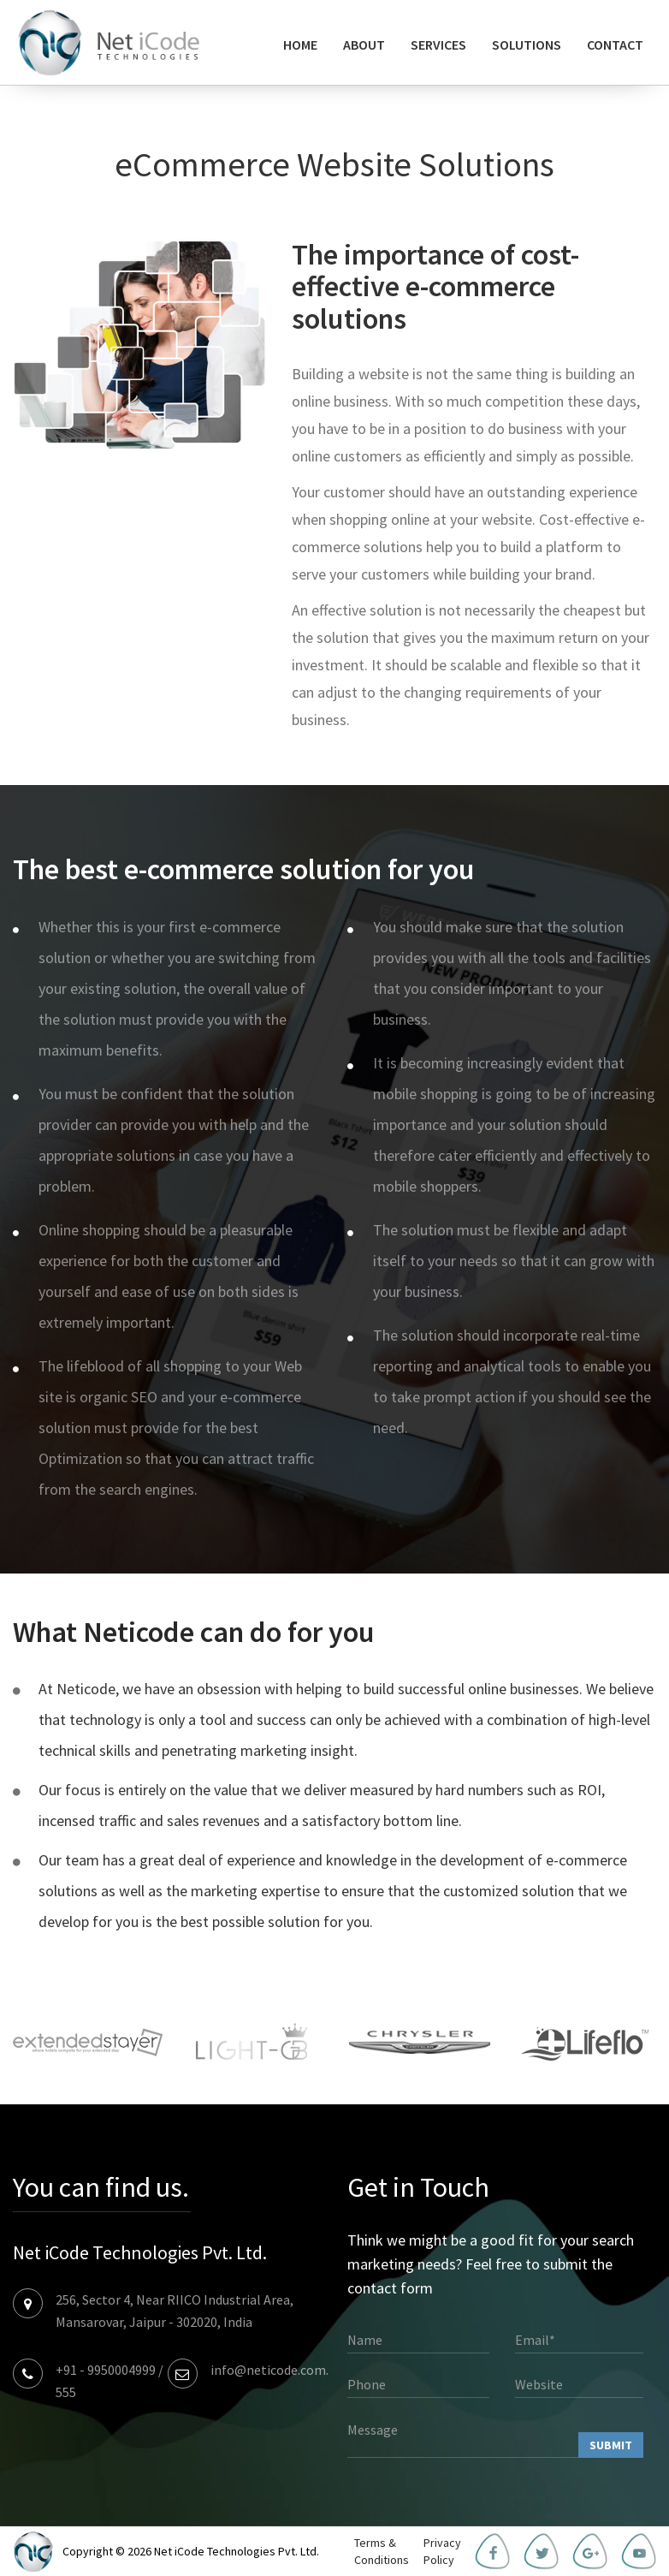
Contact (615, 44)
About (364, 44)
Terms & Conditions (381, 2551)
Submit (610, 2445)
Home (300, 44)
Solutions (526, 44)
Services (438, 44)
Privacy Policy (442, 2551)
